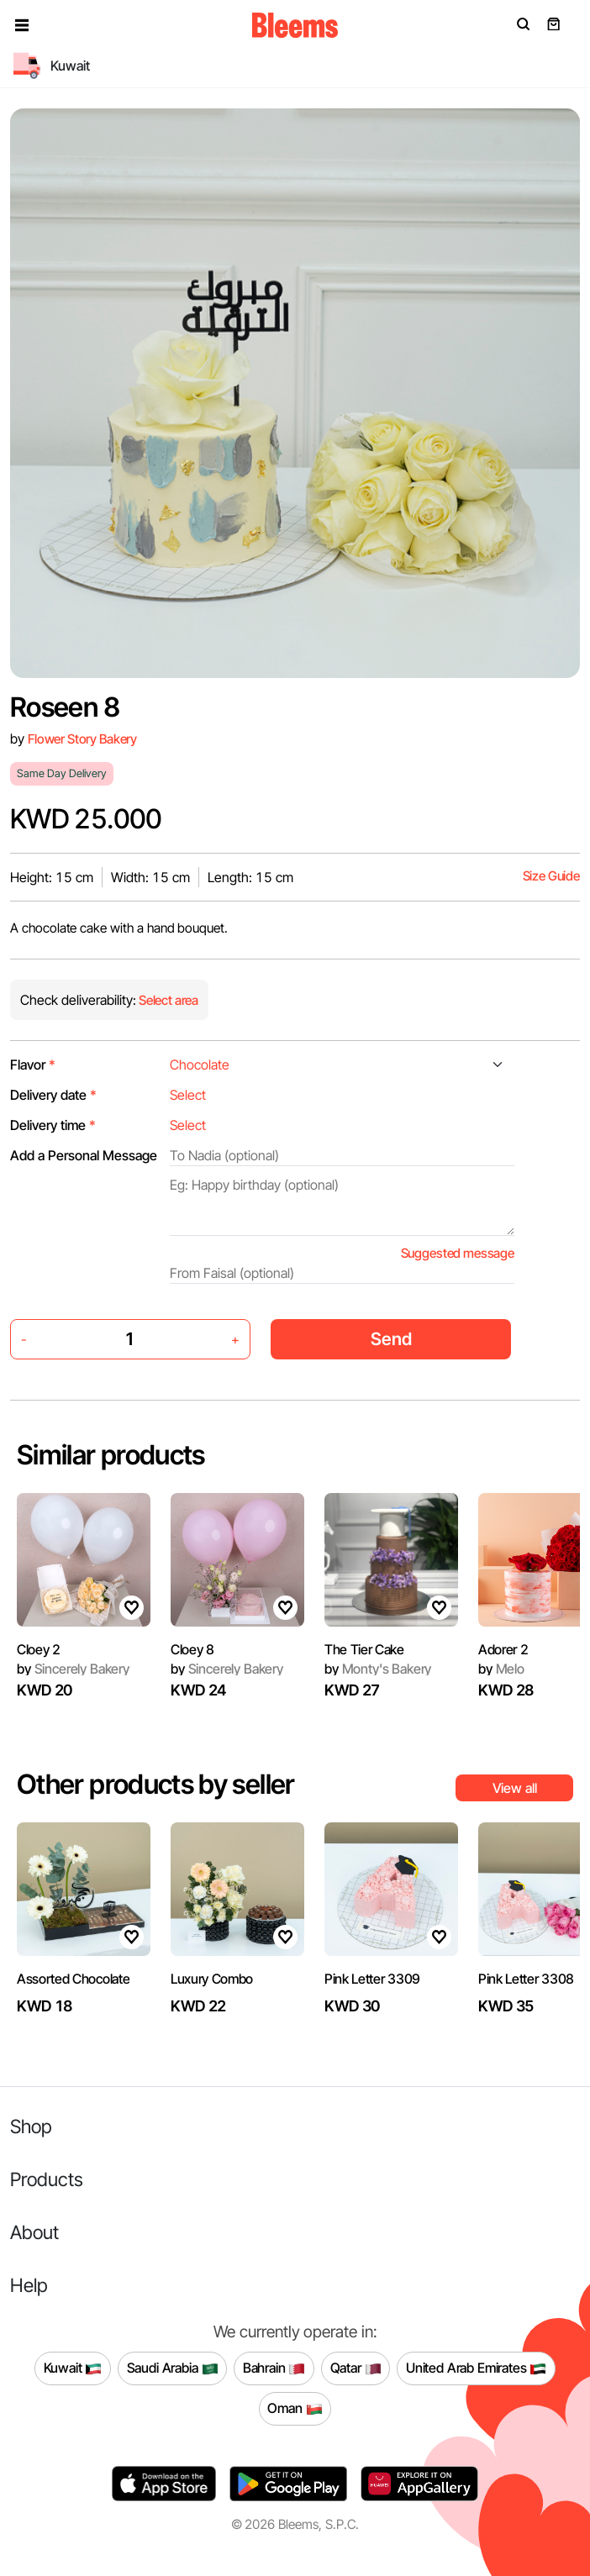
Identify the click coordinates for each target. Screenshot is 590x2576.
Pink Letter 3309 (372, 1978)
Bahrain (274, 2368)
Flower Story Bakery (82, 739)
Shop (31, 2126)
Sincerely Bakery (73, 1668)
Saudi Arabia (173, 2368)
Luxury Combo (212, 1978)
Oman (294, 2409)
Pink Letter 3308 (526, 1978)
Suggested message (457, 1253)
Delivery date (53, 1094)
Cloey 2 (39, 1649)
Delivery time (53, 1125)
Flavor (32, 1064)
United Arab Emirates (476, 2368)
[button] (21, 25)
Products (46, 2179)
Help (29, 2285)
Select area (167, 1000)
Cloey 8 (192, 1649)
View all (515, 1788)
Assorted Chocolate (73, 1978)
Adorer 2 (503, 1649)
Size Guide (551, 876)
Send (391, 1338)
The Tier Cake (364, 1649)
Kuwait (73, 2368)
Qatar (356, 2368)
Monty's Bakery (377, 1668)
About (34, 2232)
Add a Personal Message (83, 1155)
